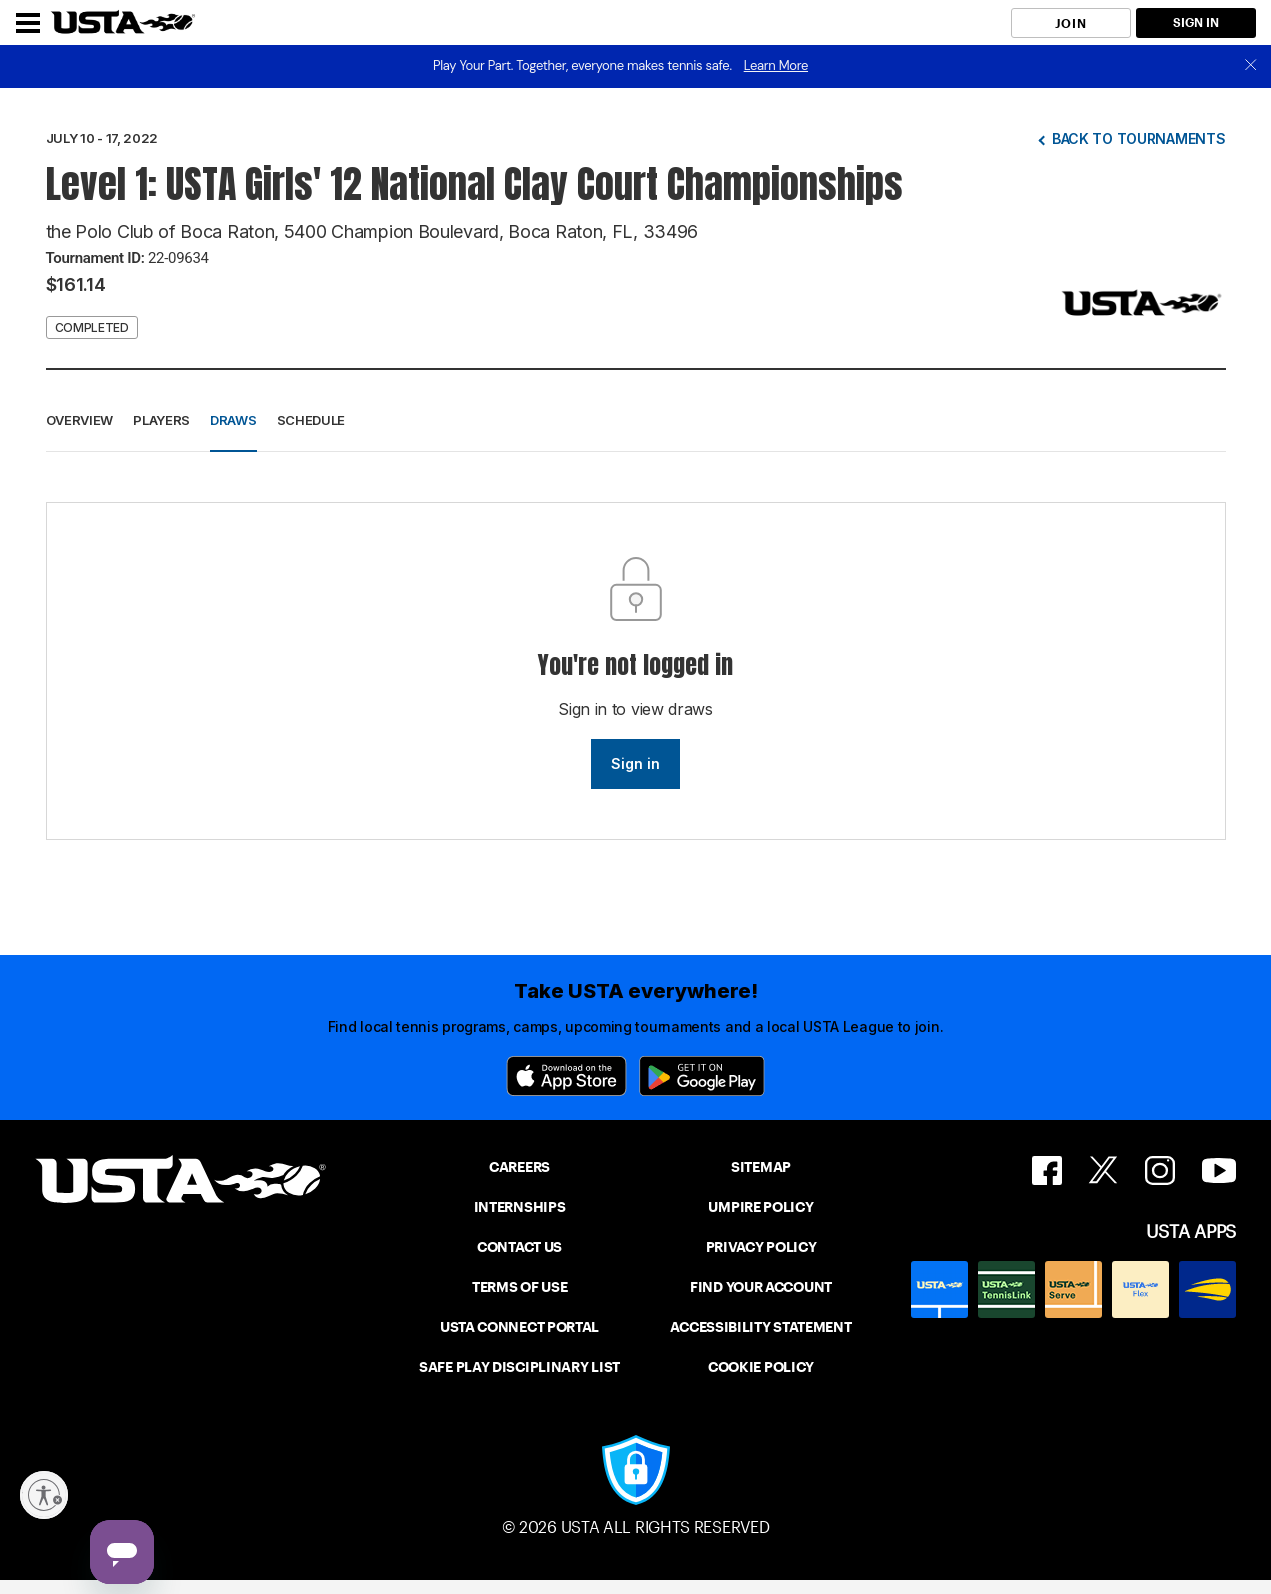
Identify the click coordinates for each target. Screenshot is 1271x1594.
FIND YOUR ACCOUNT (761, 1287)
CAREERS (519, 1167)
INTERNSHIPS (520, 1207)
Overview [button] (80, 420)
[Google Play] (702, 1076)
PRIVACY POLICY (761, 1247)
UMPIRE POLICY (760, 1207)
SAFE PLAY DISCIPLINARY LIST (519, 1367)
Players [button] (161, 420)
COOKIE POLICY (761, 1367)
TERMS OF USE (519, 1287)
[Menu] (28, 23)
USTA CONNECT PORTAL (519, 1327)
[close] (1251, 66)
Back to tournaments (1139, 138)
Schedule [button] (311, 420)
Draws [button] (233, 420)
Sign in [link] (635, 763)
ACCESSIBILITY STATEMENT (760, 1327)
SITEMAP (761, 1167)
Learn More (776, 65)
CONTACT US (519, 1247)
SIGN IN (1196, 22)
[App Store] (566, 1076)
